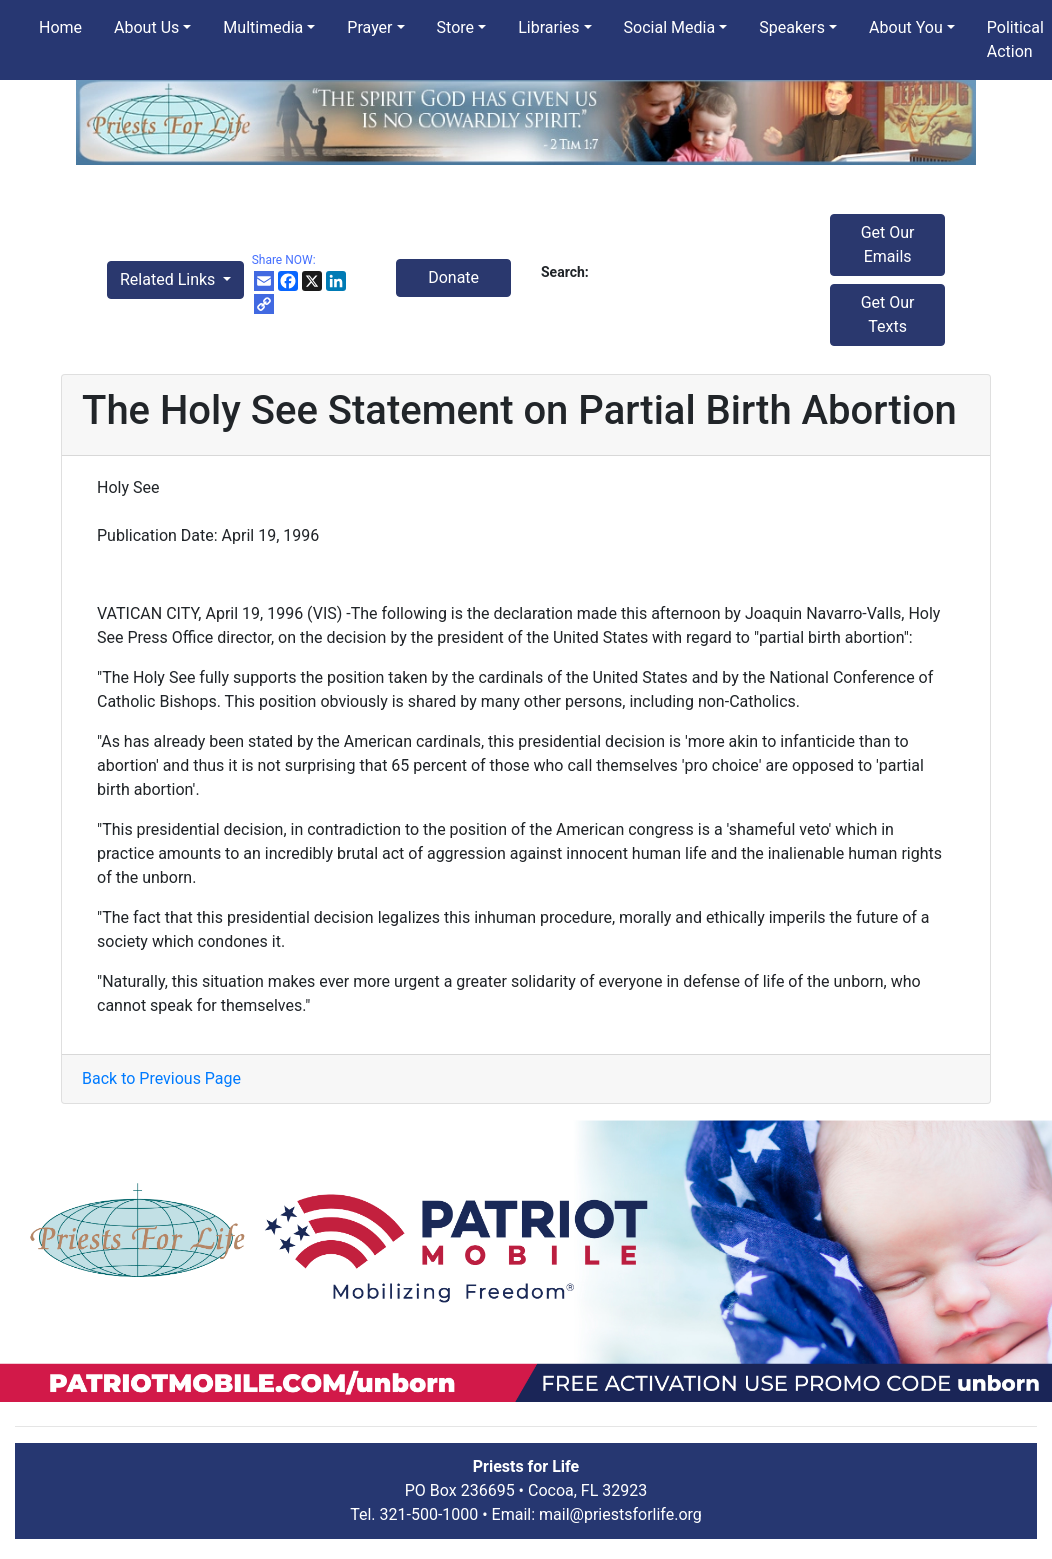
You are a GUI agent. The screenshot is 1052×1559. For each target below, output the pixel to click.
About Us (146, 27)
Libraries (548, 27)
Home (60, 27)
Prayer (369, 27)
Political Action (1015, 39)
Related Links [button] (169, 279)
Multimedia (263, 27)
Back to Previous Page (161, 1078)
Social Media (670, 27)
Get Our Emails (888, 244)
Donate (453, 277)
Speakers (792, 27)
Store (455, 27)
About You (906, 27)
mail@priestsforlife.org (620, 1514)
